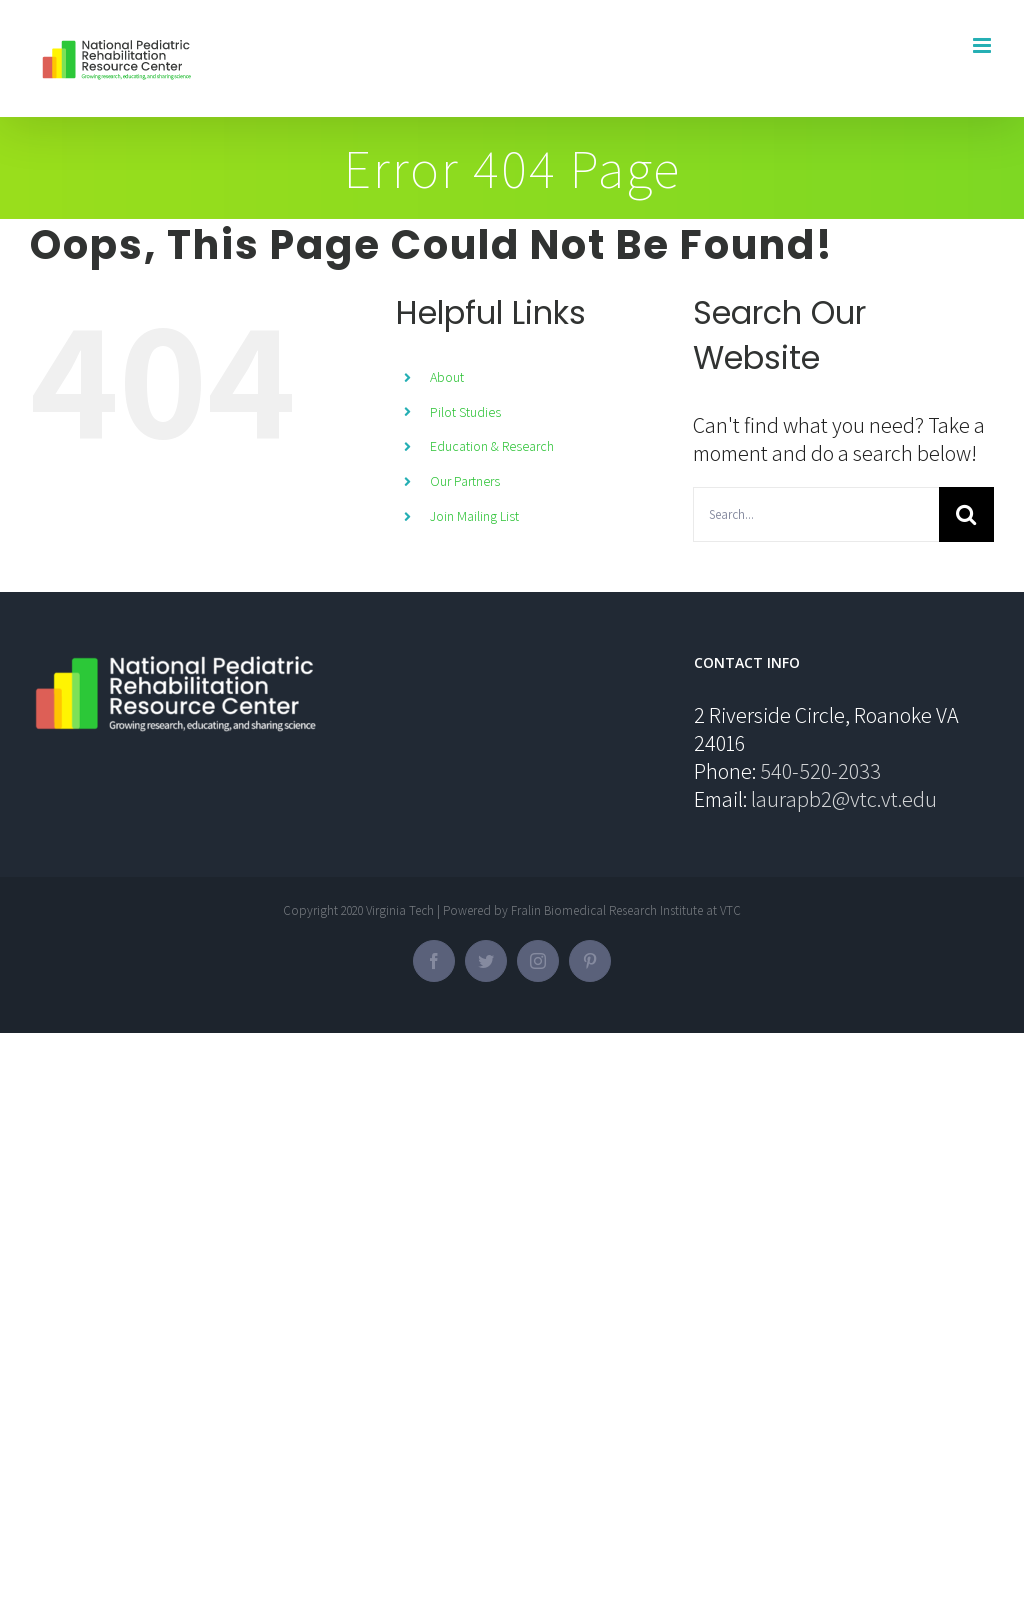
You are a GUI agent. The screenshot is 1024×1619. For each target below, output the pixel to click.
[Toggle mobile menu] (983, 45)
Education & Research (492, 446)
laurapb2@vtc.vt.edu (844, 799)
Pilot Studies (465, 412)
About (447, 377)
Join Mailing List (474, 516)
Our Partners (465, 481)
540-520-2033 (820, 771)
